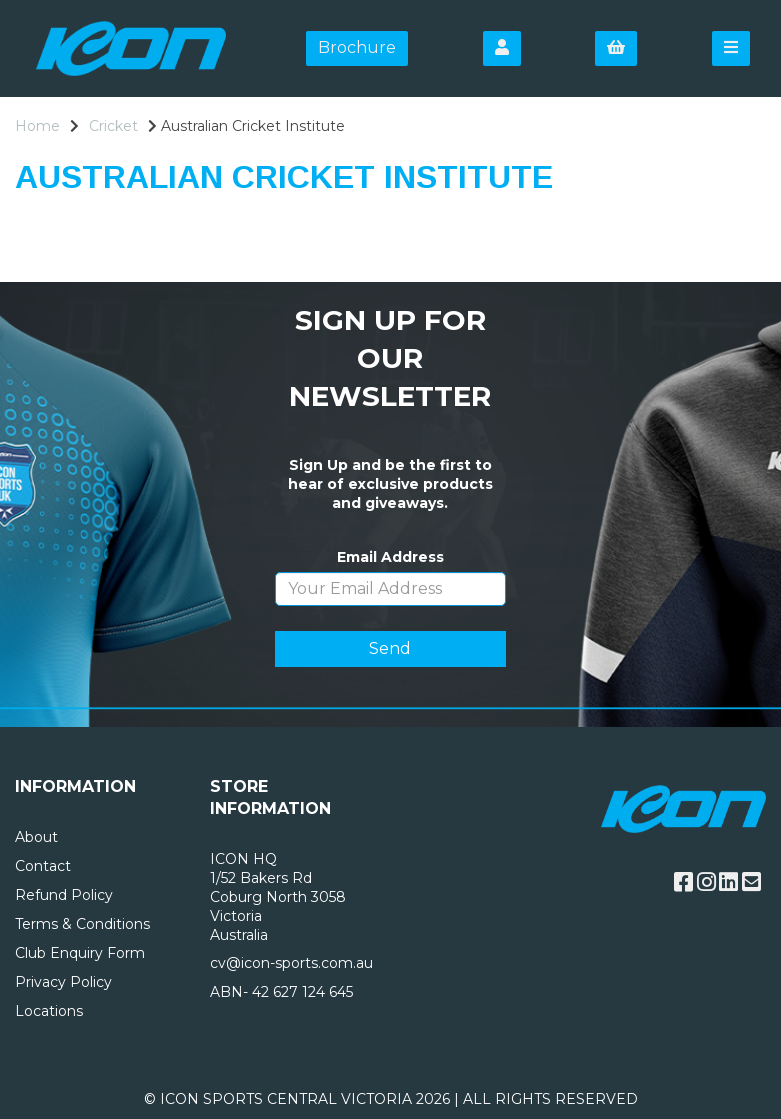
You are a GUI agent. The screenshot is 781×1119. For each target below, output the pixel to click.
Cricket (113, 126)
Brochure (357, 47)
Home (37, 126)
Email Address (390, 557)
